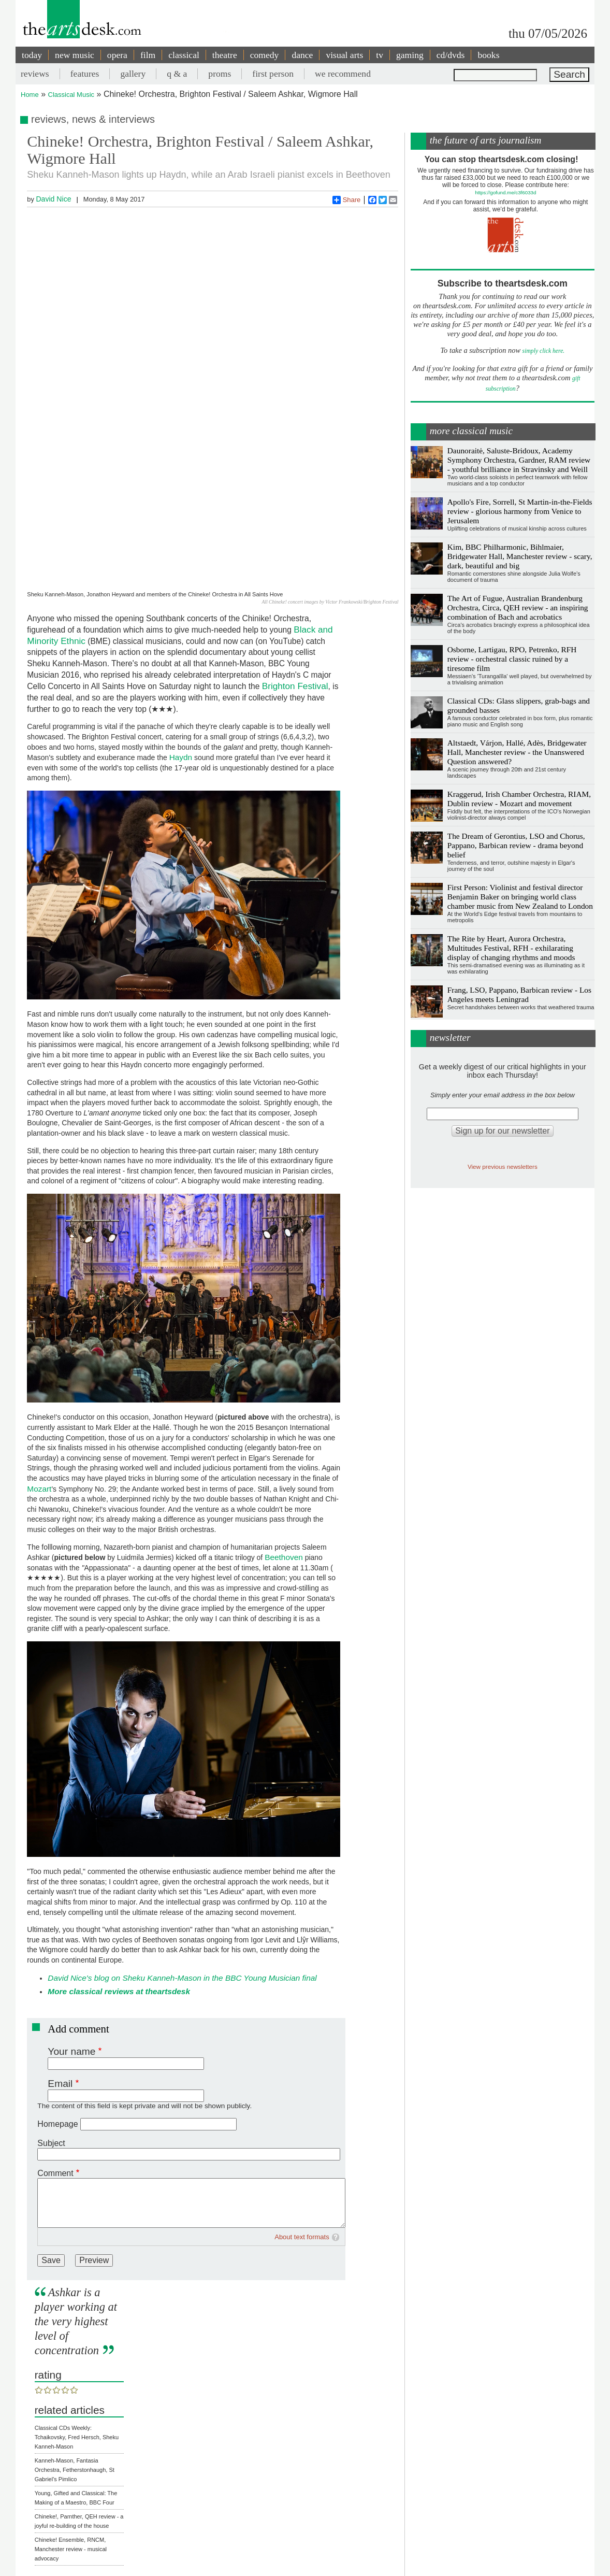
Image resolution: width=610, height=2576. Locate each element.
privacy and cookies (323, 2558)
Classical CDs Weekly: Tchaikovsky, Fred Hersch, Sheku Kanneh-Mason (77, 2313)
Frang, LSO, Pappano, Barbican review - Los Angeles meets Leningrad (519, 994)
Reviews (45, 2475)
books (488, 55)
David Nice (53, 199)
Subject (51, 2018)
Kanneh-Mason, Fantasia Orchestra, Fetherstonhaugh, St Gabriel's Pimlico (74, 2346)
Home (30, 94)
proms (219, 73)
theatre (224, 55)
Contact (281, 2558)
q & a (177, 73)
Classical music (96, 2475)
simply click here (542, 351)
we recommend (343, 73)
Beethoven (284, 1433)
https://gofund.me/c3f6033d (505, 192)
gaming (410, 55)
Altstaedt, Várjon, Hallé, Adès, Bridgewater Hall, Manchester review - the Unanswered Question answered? (517, 752)
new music (74, 55)
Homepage (57, 1999)
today (32, 55)
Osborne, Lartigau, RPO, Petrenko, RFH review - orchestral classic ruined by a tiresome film (512, 658)
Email (60, 1959)
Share (346, 200)
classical (183, 55)
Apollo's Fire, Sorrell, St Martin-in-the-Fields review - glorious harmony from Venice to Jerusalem (519, 511)
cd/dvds (451, 55)
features (84, 73)
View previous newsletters (503, 1166)
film (147, 55)
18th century (50, 2487)
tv (379, 55)
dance (302, 55)
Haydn (181, 633)
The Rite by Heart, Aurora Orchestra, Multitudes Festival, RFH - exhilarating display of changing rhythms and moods (511, 948)
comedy (264, 55)
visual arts (344, 55)
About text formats (301, 2112)
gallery (133, 73)
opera (117, 55)
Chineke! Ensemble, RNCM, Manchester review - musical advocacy (71, 2425)
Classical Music (71, 94)
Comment (55, 2048)
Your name (71, 1927)
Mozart (39, 1364)
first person (273, 73)
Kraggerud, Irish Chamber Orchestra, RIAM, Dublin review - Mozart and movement (519, 799)
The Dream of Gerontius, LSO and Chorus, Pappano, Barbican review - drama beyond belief (516, 845)
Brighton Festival (295, 561)
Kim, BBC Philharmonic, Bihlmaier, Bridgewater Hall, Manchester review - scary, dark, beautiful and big (519, 556)
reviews (35, 73)
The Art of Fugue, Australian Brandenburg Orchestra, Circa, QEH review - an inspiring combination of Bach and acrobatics (517, 607)
